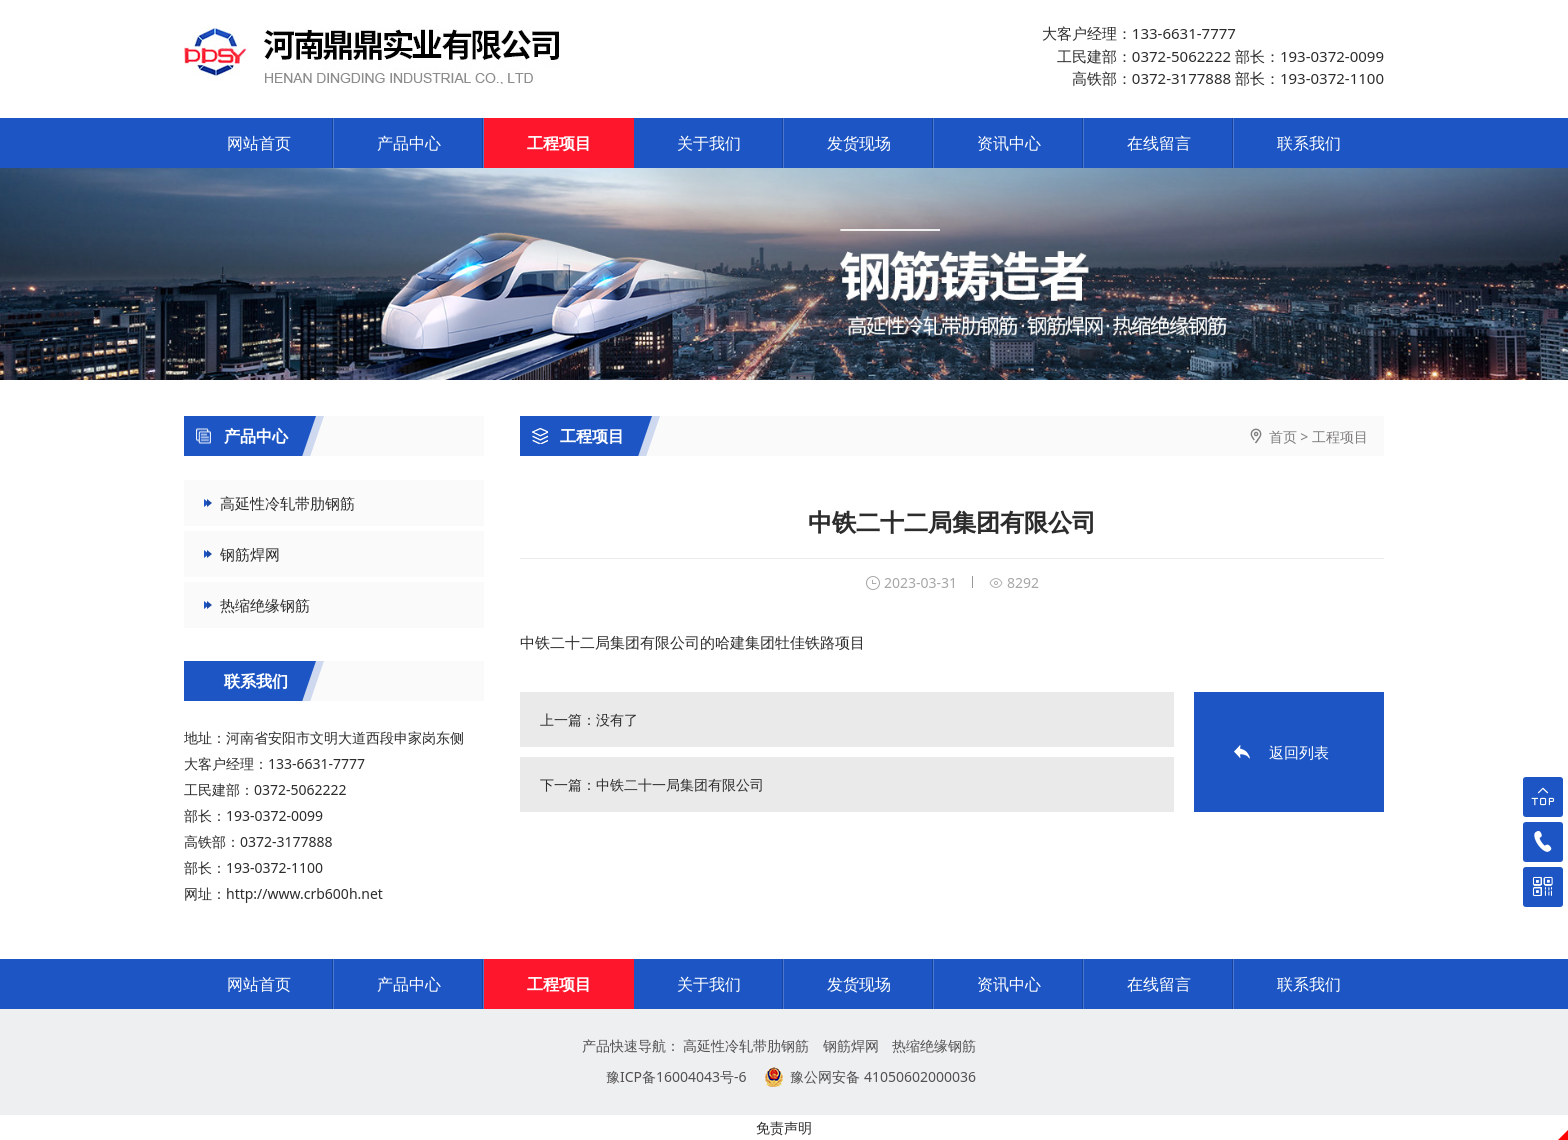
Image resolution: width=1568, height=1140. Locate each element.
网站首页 (259, 143)
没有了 (617, 719)
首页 (1283, 436)
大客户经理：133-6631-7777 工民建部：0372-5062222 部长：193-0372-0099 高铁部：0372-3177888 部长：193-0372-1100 (1213, 55)
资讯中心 (1009, 143)
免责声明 (784, 1127)
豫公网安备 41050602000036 (883, 1076)
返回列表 (1299, 752)
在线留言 (1159, 143)
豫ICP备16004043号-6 (676, 1076)
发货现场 (859, 143)
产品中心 (409, 143)
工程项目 (559, 143)
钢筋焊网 (250, 554)
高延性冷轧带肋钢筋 (287, 503)
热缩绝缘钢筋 (265, 605)
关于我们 (709, 143)
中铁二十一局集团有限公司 (680, 784)
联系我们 (1309, 143)
